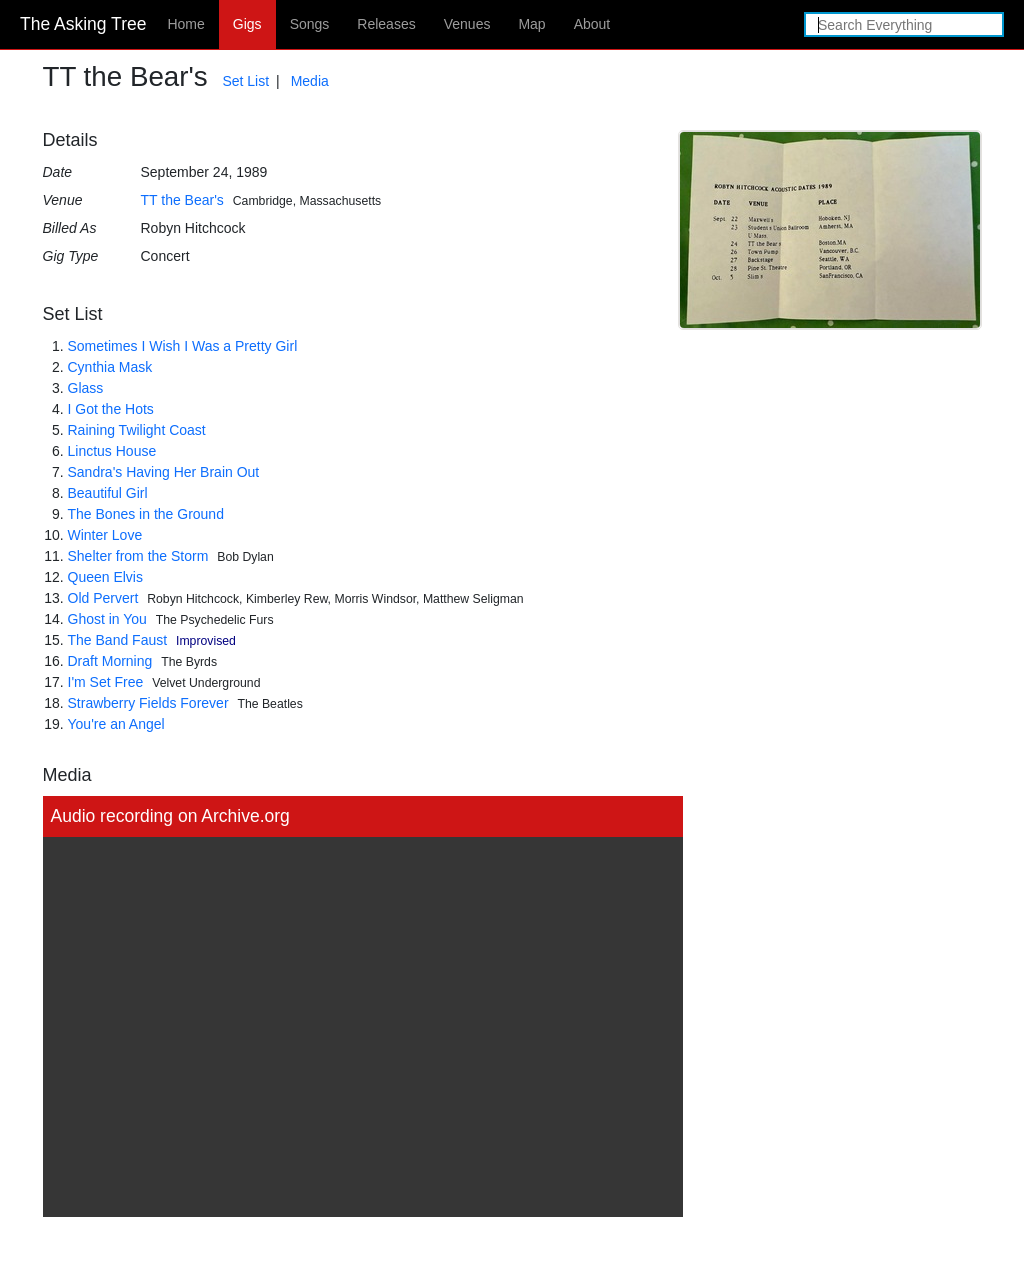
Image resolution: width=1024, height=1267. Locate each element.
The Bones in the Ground (146, 514)
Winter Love (105, 535)
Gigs (247, 24)
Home (185, 24)
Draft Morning (110, 661)
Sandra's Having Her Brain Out (164, 472)
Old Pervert (103, 598)
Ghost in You (107, 619)
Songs (310, 24)
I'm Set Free (106, 682)
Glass (86, 388)
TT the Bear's (182, 200)
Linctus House (112, 451)
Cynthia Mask (110, 367)
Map (531, 24)
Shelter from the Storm (138, 556)
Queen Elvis (105, 577)
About (592, 24)
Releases (386, 24)
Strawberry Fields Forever (148, 703)
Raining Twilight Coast (137, 430)
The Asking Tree (83, 24)
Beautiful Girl (108, 493)
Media (310, 81)
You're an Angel (116, 724)
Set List (245, 81)
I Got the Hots (111, 409)
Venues (467, 24)
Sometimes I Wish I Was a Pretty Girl (183, 346)
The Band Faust (118, 640)
